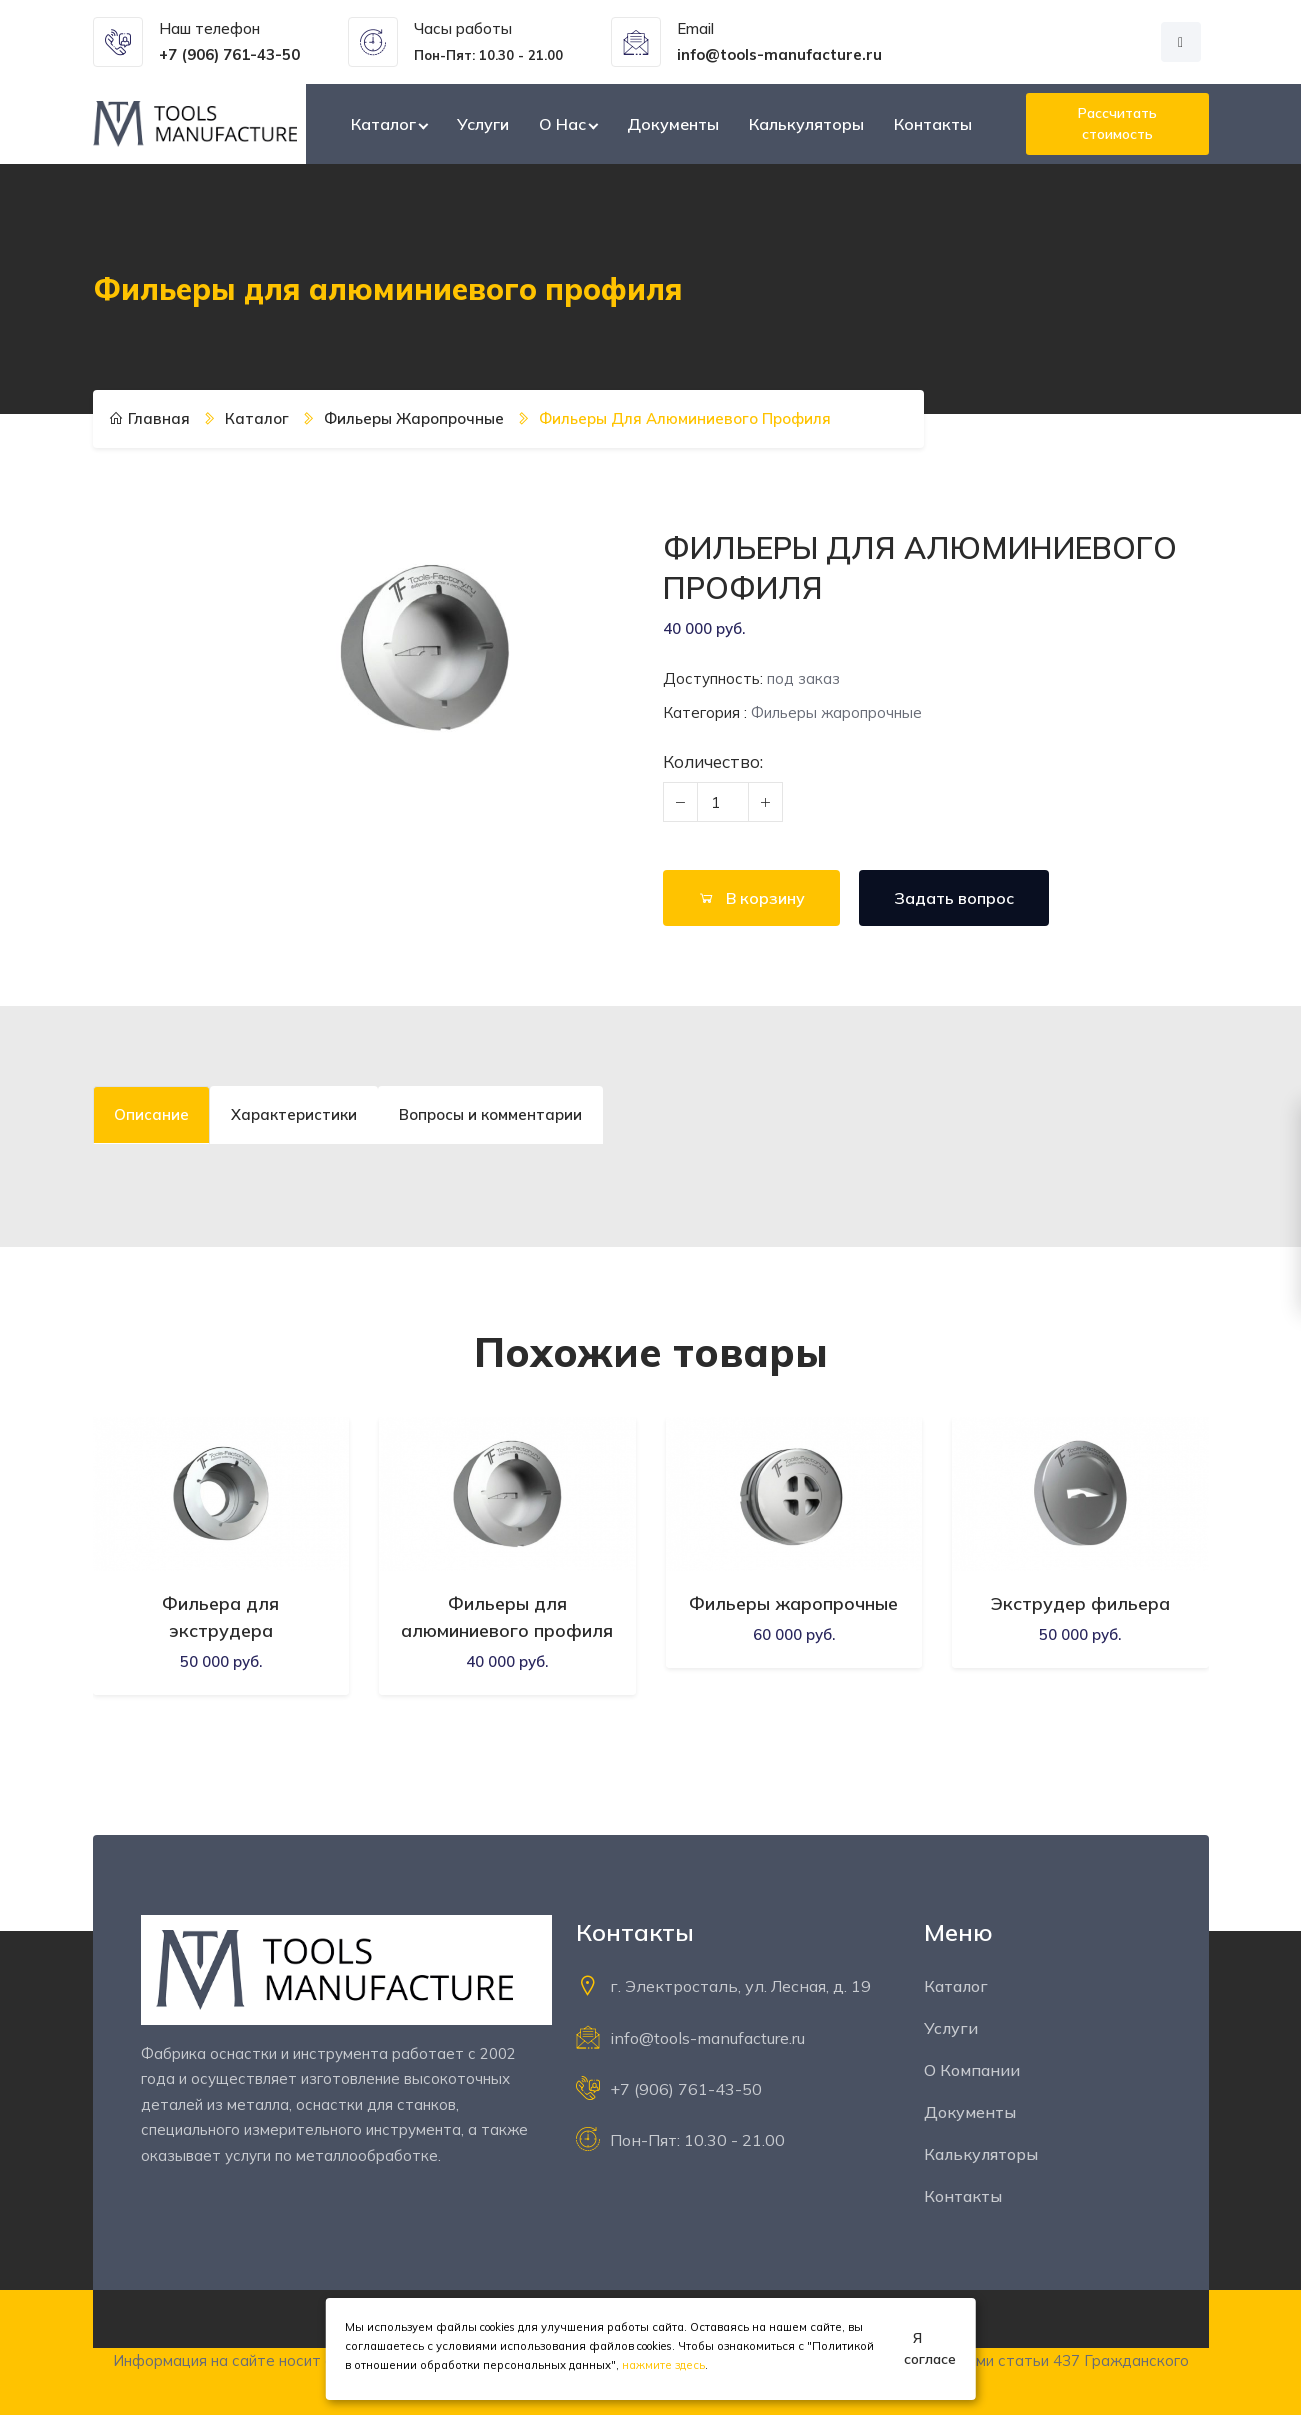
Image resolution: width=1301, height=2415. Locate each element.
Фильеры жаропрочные (414, 418)
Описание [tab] (151, 1114)
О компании (972, 2070)
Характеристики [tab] (294, 1114)
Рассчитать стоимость (1117, 123)
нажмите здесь (663, 2365)
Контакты (933, 124)
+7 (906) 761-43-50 (686, 2089)
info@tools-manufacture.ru (707, 2038)
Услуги (483, 124)
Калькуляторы (806, 124)
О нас (562, 124)
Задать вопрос (954, 898)
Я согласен (930, 2348)
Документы (673, 124)
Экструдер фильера (1080, 1603)
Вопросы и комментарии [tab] (490, 1114)
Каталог (383, 124)
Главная (149, 418)
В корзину (751, 898)
